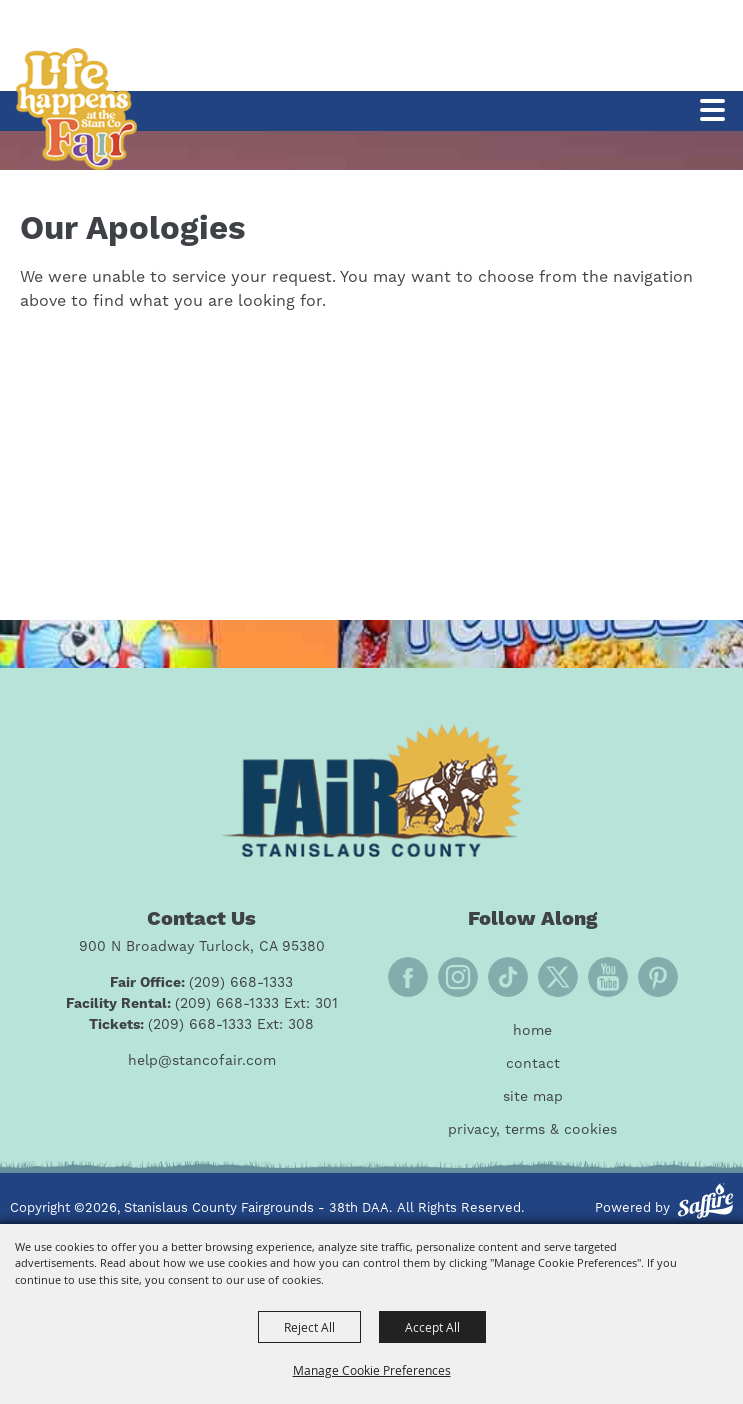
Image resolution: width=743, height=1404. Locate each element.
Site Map (533, 1097)
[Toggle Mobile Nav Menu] (712, 110)
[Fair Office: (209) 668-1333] (201, 983)
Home (532, 1031)
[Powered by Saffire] (705, 1204)
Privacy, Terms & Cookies (532, 1130)
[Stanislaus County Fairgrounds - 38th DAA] (76, 109)
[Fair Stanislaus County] (372, 790)
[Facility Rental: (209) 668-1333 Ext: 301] (202, 1004)
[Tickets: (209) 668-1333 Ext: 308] (201, 1025)
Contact (533, 1064)
